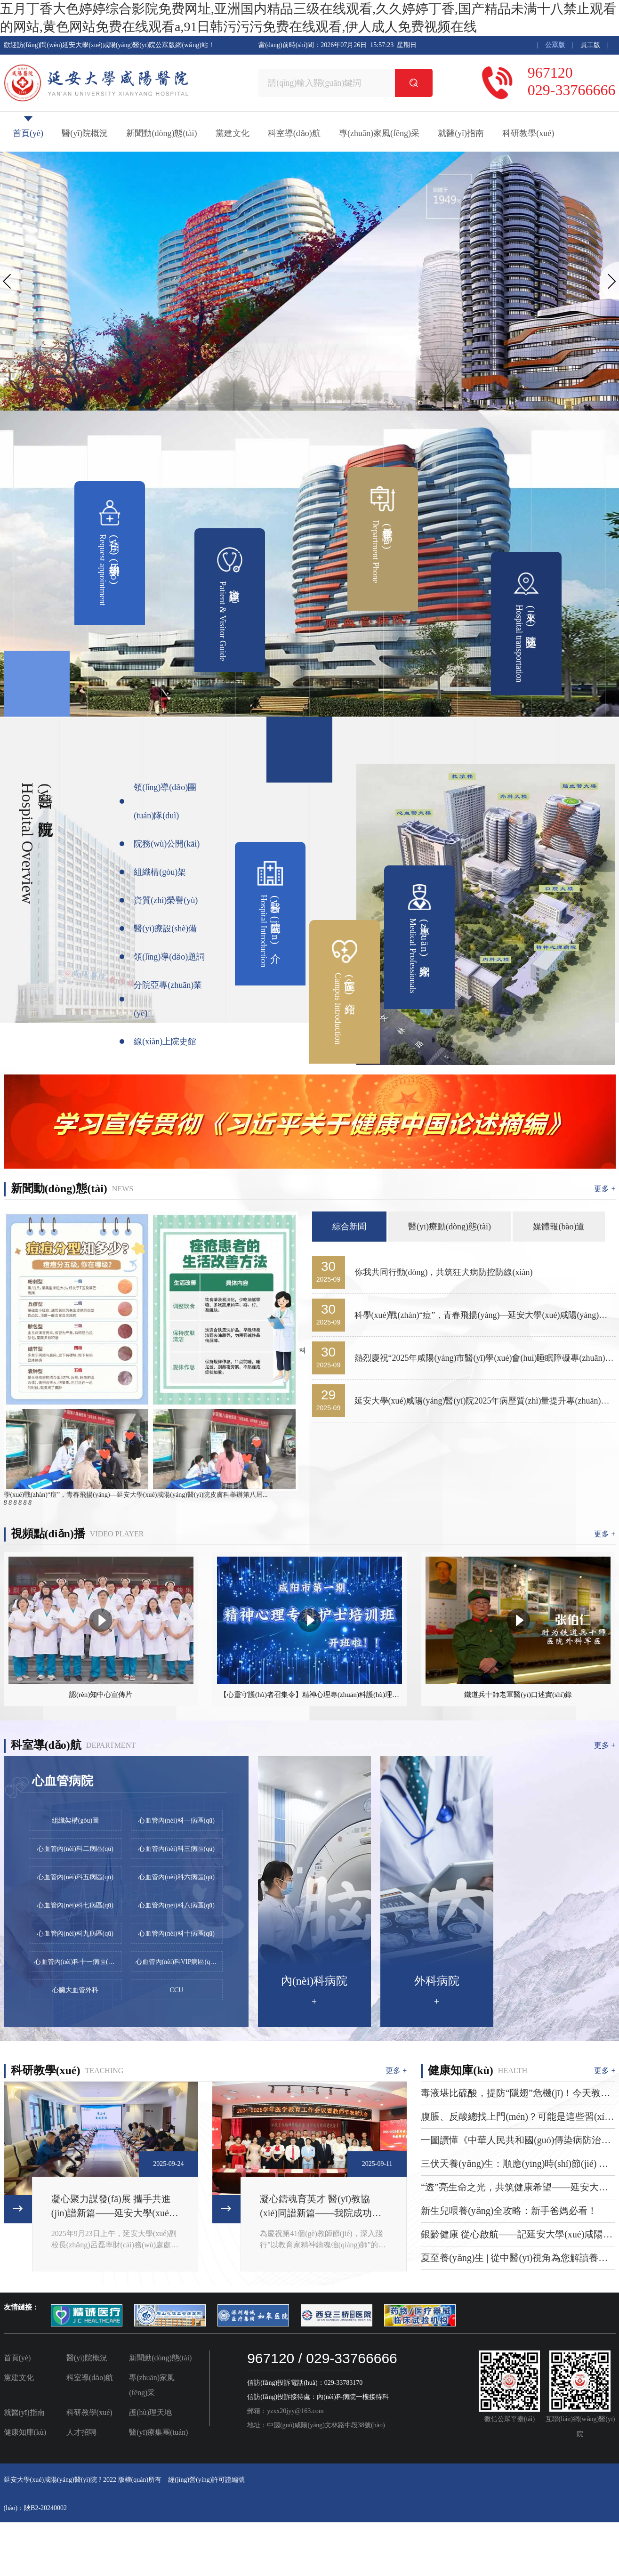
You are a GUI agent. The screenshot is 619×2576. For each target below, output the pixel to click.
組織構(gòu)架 (160, 872)
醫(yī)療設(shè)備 (165, 928)
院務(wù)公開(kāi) (167, 843)
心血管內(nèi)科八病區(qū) (176, 1905)
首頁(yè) (28, 133)
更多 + (604, 1189)
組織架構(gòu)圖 (75, 1820)
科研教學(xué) (528, 133)
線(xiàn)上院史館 (165, 1041)
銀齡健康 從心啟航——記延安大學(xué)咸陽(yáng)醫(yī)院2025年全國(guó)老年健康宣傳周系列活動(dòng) (516, 2235)
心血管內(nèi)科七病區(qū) (75, 1905)
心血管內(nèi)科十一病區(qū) (75, 1961)
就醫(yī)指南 (461, 133)
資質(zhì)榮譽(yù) (166, 900)
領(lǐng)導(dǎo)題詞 (169, 956)
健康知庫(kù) (25, 2432)
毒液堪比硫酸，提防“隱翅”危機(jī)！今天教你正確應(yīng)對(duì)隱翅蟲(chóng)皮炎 (515, 2094)
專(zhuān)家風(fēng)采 (379, 133)
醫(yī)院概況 (85, 133)
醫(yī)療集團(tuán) (158, 2432)
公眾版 (555, 44)
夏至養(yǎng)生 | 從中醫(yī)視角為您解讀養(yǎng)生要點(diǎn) (509, 2259)
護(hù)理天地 (150, 2412)
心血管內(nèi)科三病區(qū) (176, 1848)
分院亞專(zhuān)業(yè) (168, 999)
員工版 (590, 44)
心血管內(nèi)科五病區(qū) (75, 1877)
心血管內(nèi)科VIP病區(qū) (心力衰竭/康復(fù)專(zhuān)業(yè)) (179, 1961)
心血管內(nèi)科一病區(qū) (176, 1820)
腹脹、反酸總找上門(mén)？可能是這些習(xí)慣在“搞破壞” (514, 2117)
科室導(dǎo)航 (294, 133)
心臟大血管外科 (75, 1990)
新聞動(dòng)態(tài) (161, 133)
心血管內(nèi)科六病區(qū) (176, 1877)
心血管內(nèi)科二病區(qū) (75, 1848)
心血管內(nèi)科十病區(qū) (176, 1933)
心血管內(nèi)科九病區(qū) (75, 1933)
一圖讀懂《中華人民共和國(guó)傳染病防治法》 (511, 2141)
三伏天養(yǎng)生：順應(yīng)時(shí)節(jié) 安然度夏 (514, 2164)
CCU (177, 1990)
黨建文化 (232, 133)
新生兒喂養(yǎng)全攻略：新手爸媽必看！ (509, 2210)
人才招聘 (81, 2432)
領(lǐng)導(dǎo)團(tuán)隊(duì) (165, 801)
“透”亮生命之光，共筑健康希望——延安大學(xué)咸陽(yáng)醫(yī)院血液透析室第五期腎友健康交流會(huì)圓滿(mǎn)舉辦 (516, 2188)
